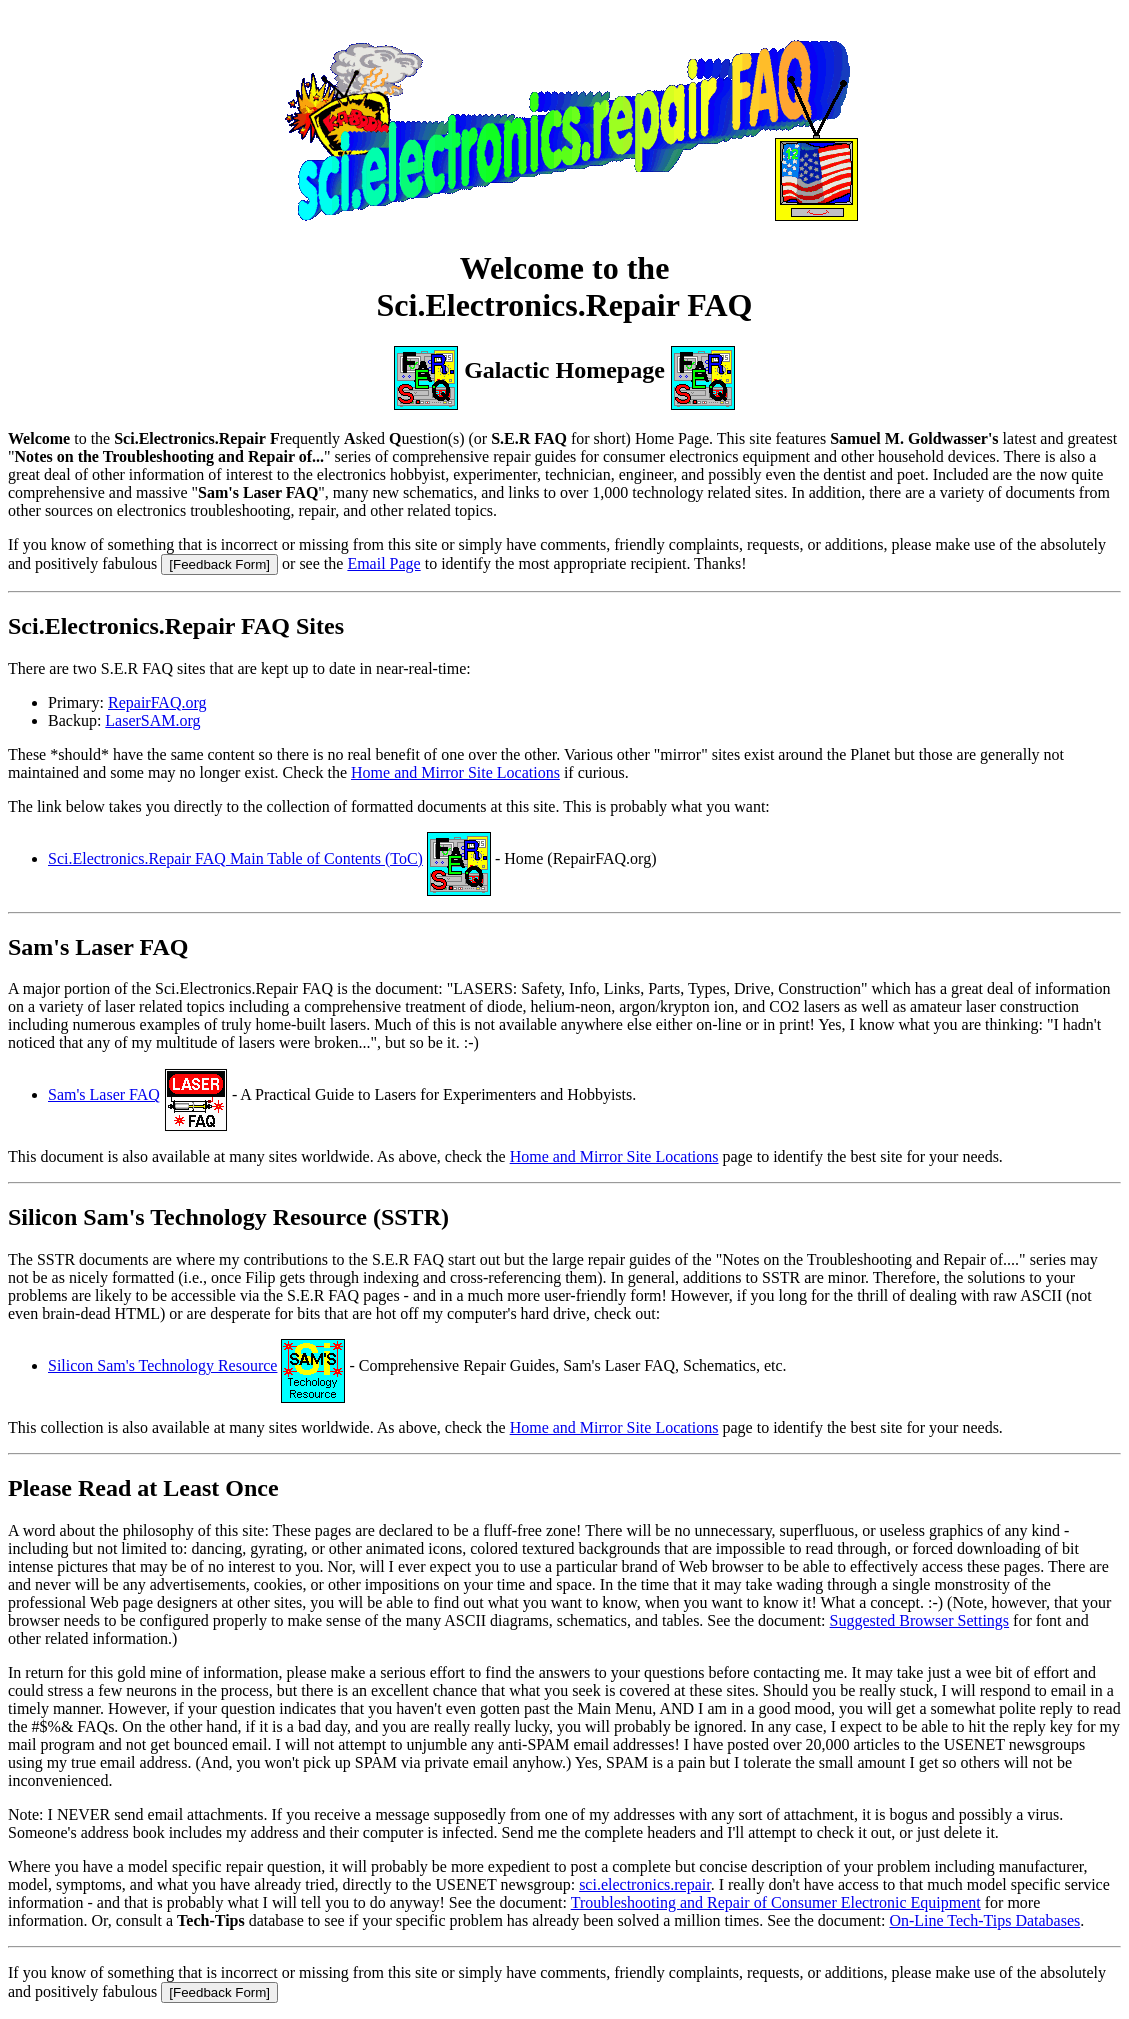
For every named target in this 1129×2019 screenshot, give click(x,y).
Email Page (383, 563)
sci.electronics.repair (645, 1884)
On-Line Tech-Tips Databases (984, 1920)
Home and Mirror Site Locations (455, 772)
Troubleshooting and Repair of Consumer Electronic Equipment (776, 1902)
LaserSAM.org (152, 720)
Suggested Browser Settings (920, 1620)
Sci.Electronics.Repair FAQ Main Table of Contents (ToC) (235, 858)
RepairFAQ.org (157, 702)
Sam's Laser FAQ (104, 1094)
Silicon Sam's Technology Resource (162, 1365)
